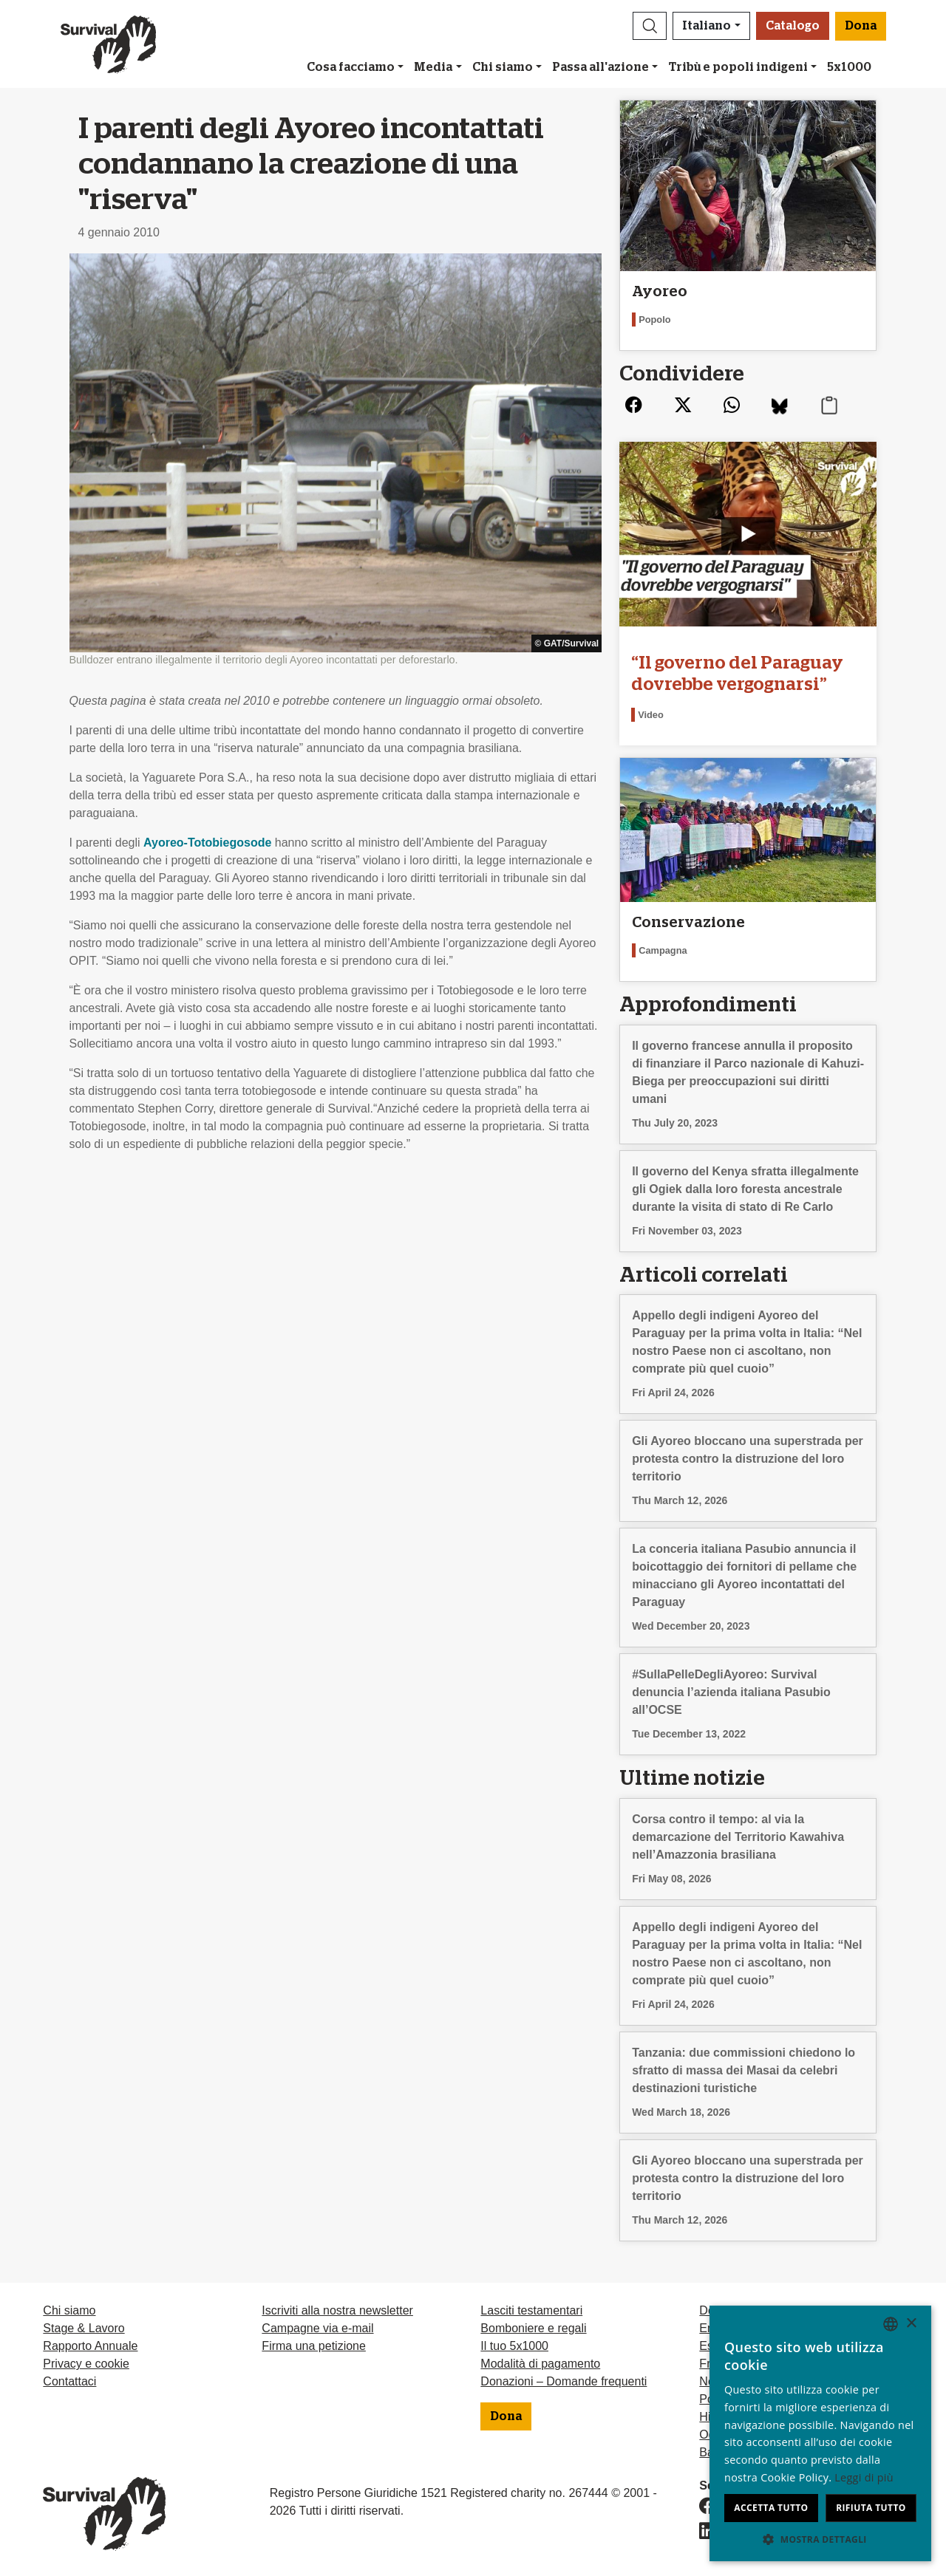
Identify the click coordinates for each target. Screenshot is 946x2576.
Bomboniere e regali (533, 2328)
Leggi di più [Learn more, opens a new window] (864, 2477)
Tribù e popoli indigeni (738, 67)
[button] (650, 26)
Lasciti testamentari (531, 2310)
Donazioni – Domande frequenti (563, 2381)
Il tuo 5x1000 (514, 2346)
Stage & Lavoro (83, 2328)
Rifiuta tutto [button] (871, 2507)
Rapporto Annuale (90, 2346)
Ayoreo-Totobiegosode (207, 842)
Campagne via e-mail (317, 2328)
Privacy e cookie (86, 2363)
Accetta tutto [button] (771, 2507)
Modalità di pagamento (540, 2363)
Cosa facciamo (351, 67)
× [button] (910, 2323)
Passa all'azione (600, 67)
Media (433, 67)
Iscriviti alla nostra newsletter (337, 2310)
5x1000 (849, 67)
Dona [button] (861, 26)
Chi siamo (502, 67)
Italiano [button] (706, 26)
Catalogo (793, 26)
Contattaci (69, 2381)
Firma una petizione (314, 2346)
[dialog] (820, 2433)
